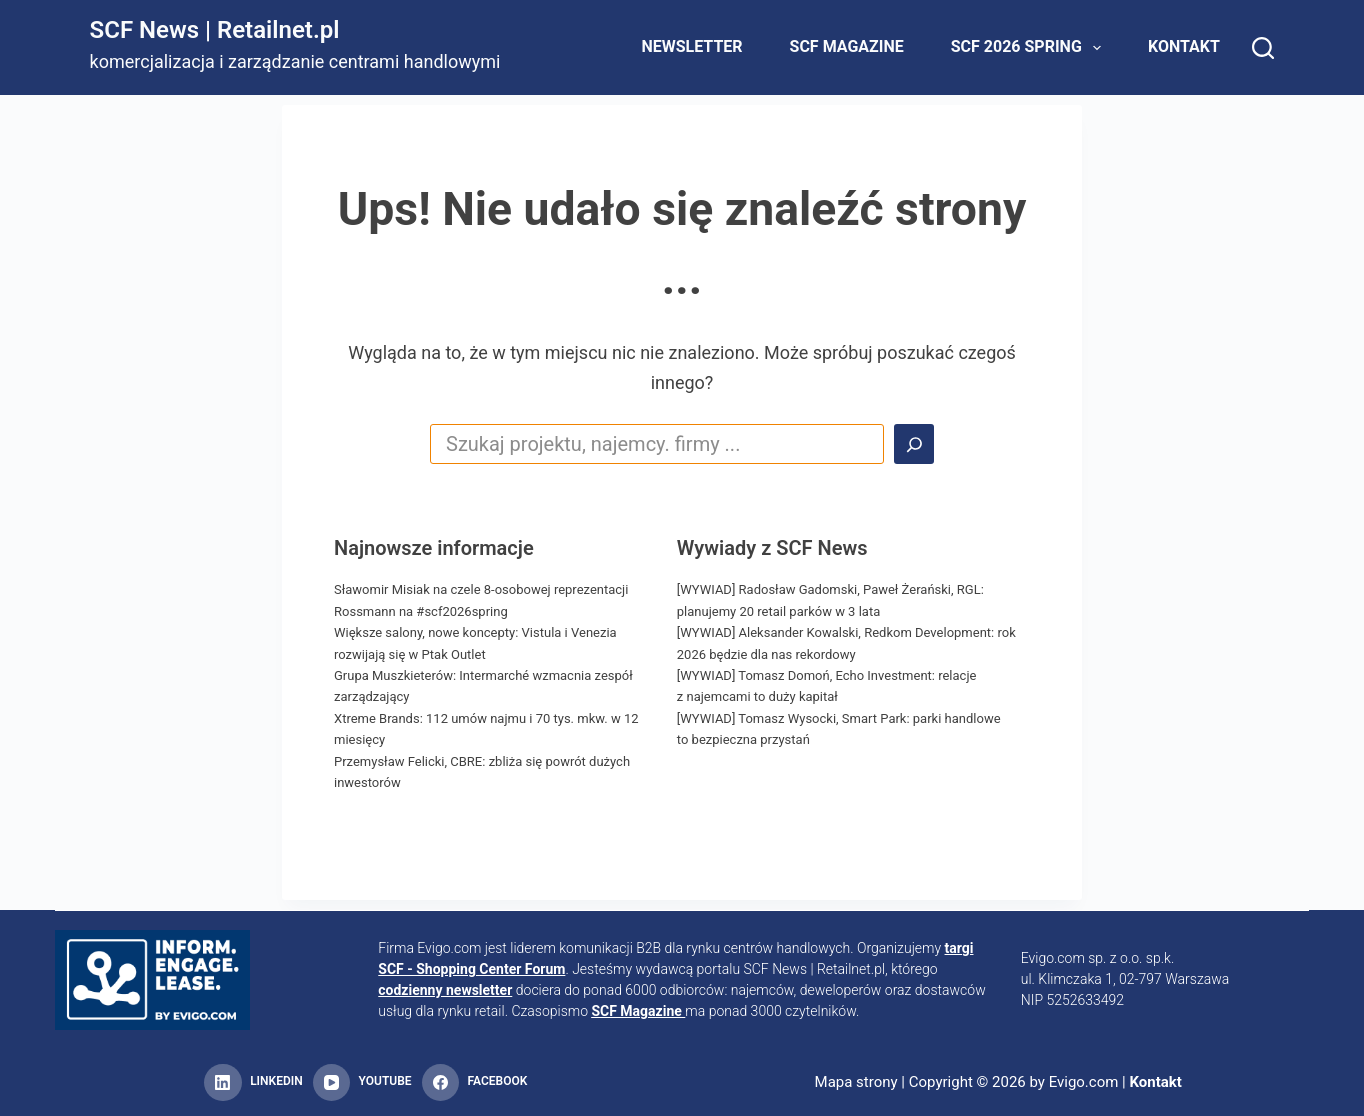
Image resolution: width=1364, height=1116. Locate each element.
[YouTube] (362, 1083)
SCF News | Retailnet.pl (215, 30)
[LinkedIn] (253, 1083)
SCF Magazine (847, 46)
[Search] (1263, 48)
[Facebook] (475, 1083)
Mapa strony (856, 1082)
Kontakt (1184, 46)
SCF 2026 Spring (1030, 48)
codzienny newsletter (445, 990)
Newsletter (691, 46)
